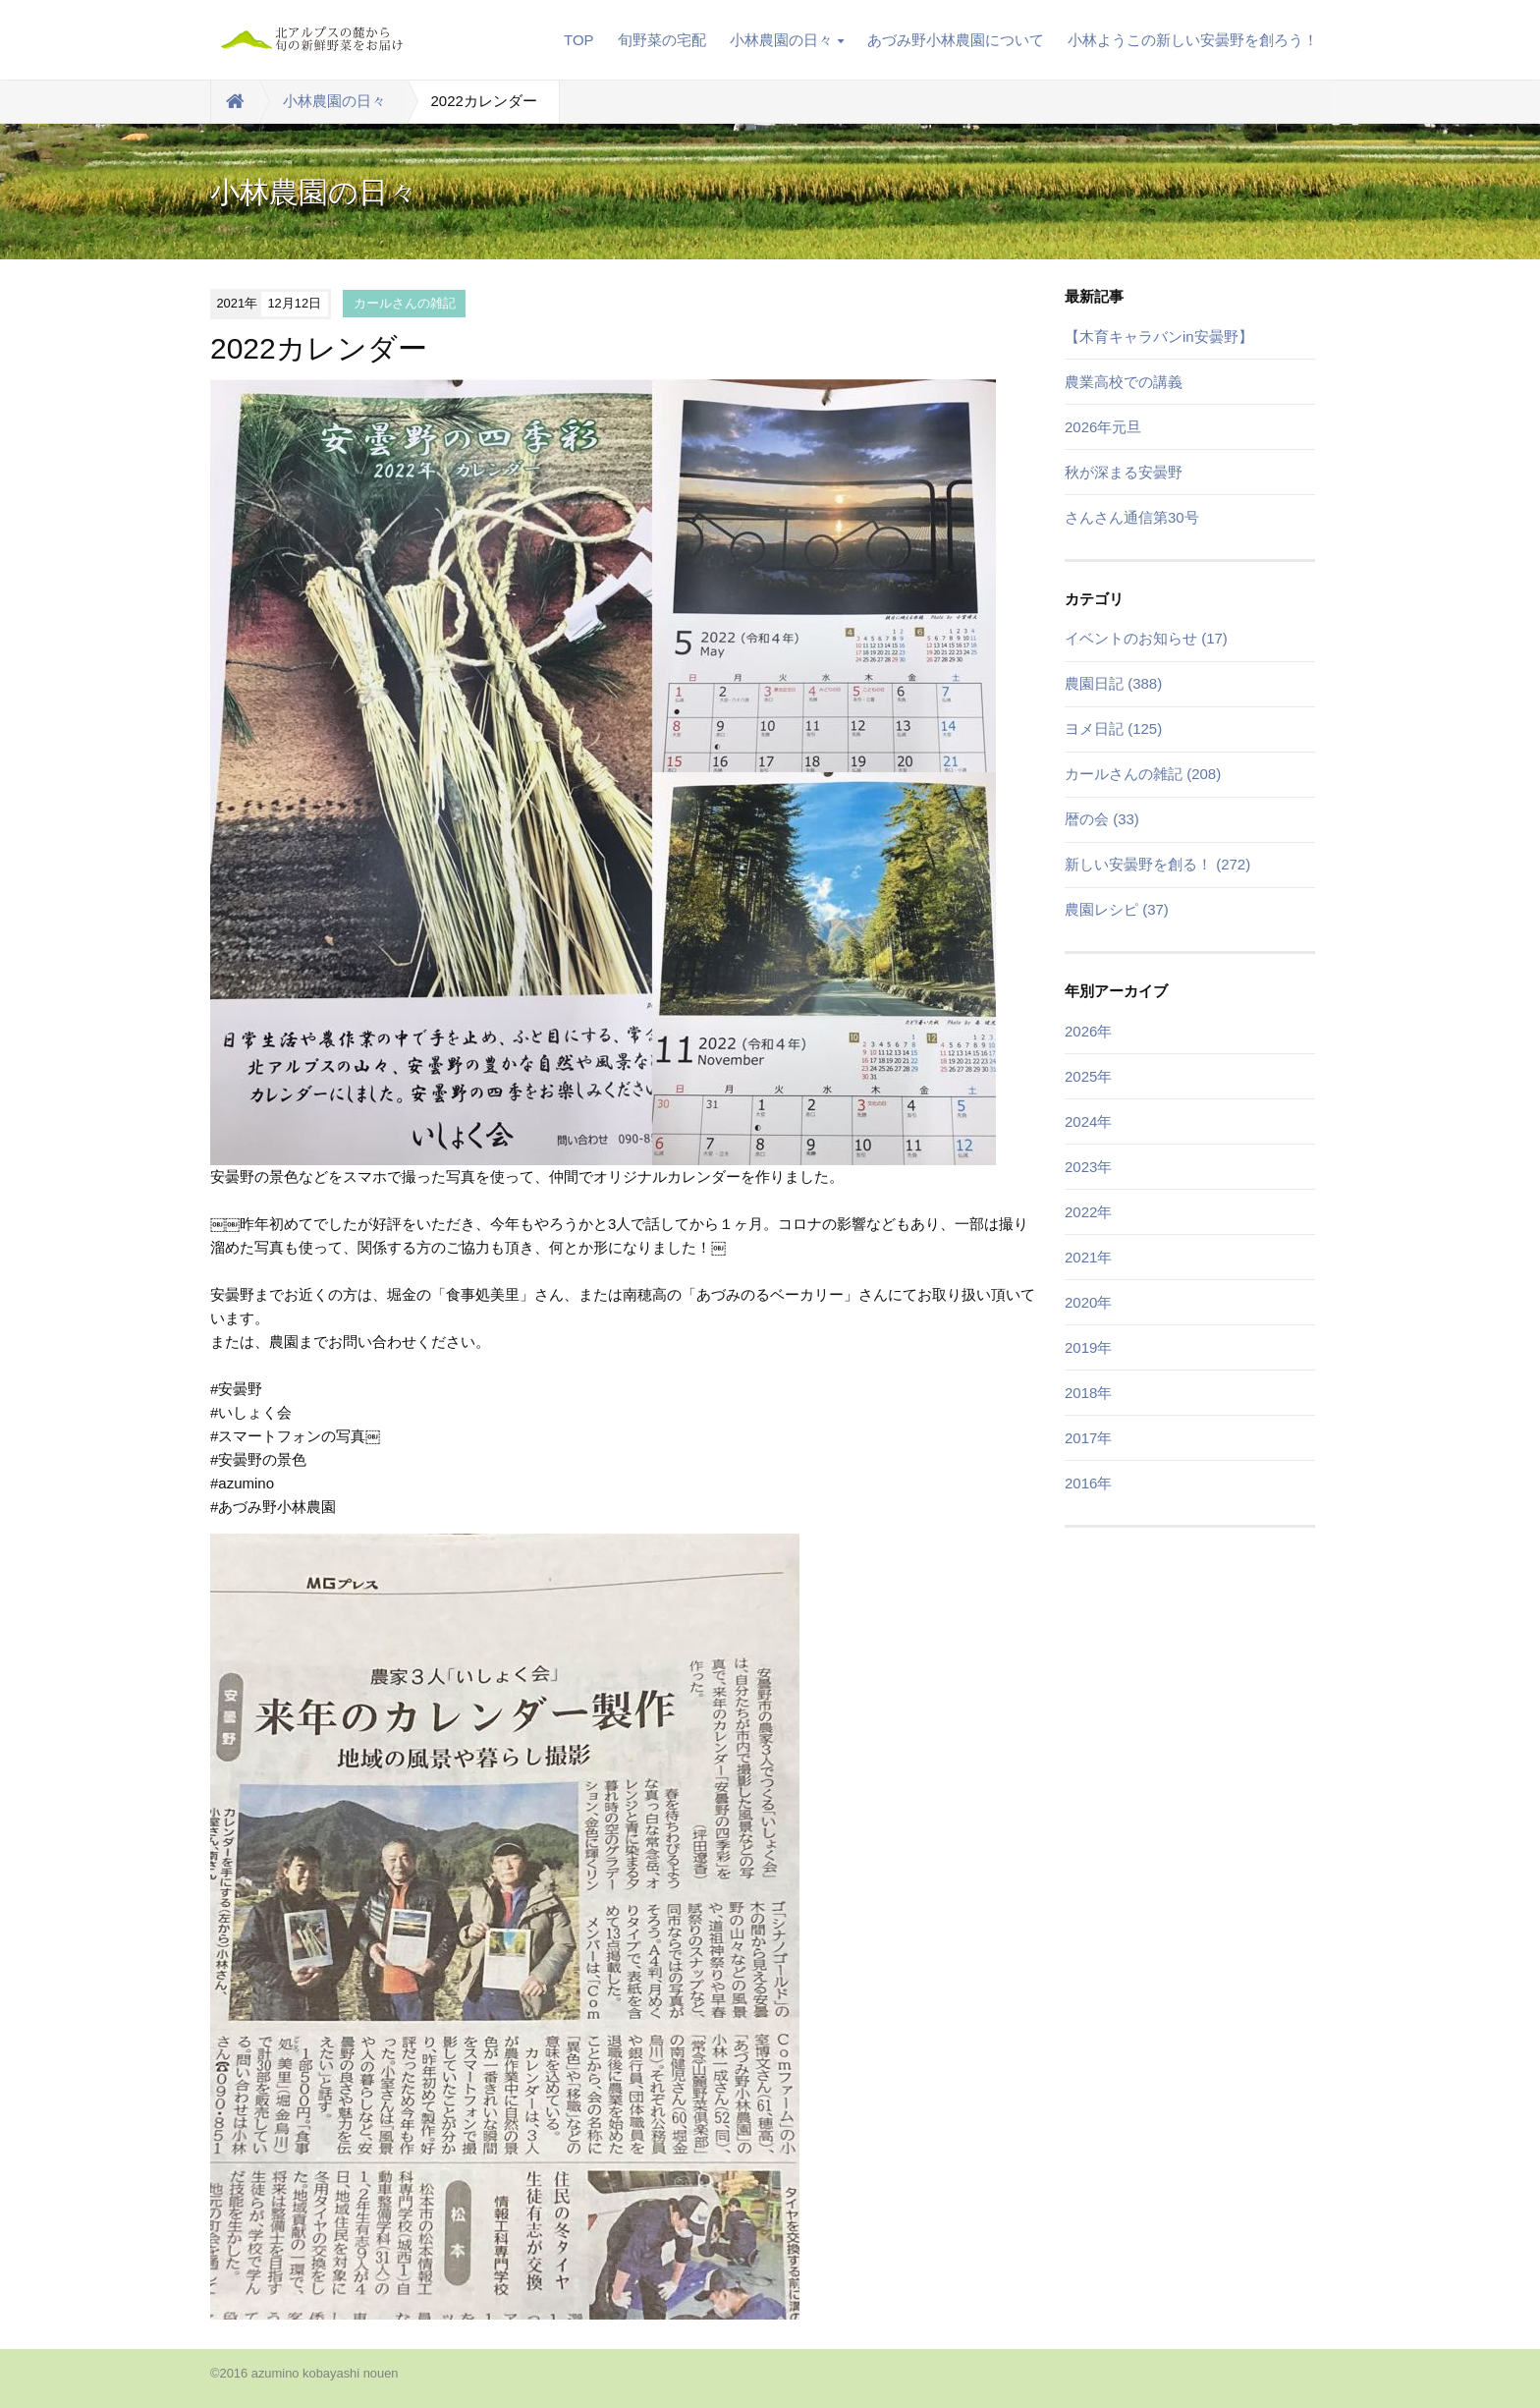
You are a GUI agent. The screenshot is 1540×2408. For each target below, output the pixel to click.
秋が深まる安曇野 (1123, 472)
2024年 (1088, 1121)
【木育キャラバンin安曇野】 (1159, 336)
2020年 (1088, 1302)
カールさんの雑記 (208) (1143, 773)
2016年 (1088, 1483)
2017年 (1088, 1437)
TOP (579, 39)
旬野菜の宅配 (662, 39)
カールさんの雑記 (405, 303)
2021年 (1088, 1257)
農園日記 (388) (1113, 683)
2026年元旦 (1103, 427)
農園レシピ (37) (1117, 909)
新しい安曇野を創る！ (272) (1157, 864)
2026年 (1088, 1031)
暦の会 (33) (1102, 819)
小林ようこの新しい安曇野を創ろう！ (1193, 39)
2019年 (1088, 1347)
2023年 (1088, 1166)
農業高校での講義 (1123, 381)
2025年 (1088, 1076)
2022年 (1088, 1212)
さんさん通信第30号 (1132, 517)
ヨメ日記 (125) (1113, 728)
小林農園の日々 (787, 39)
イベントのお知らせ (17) (1146, 638)
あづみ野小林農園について (955, 39)
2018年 (1088, 1392)
